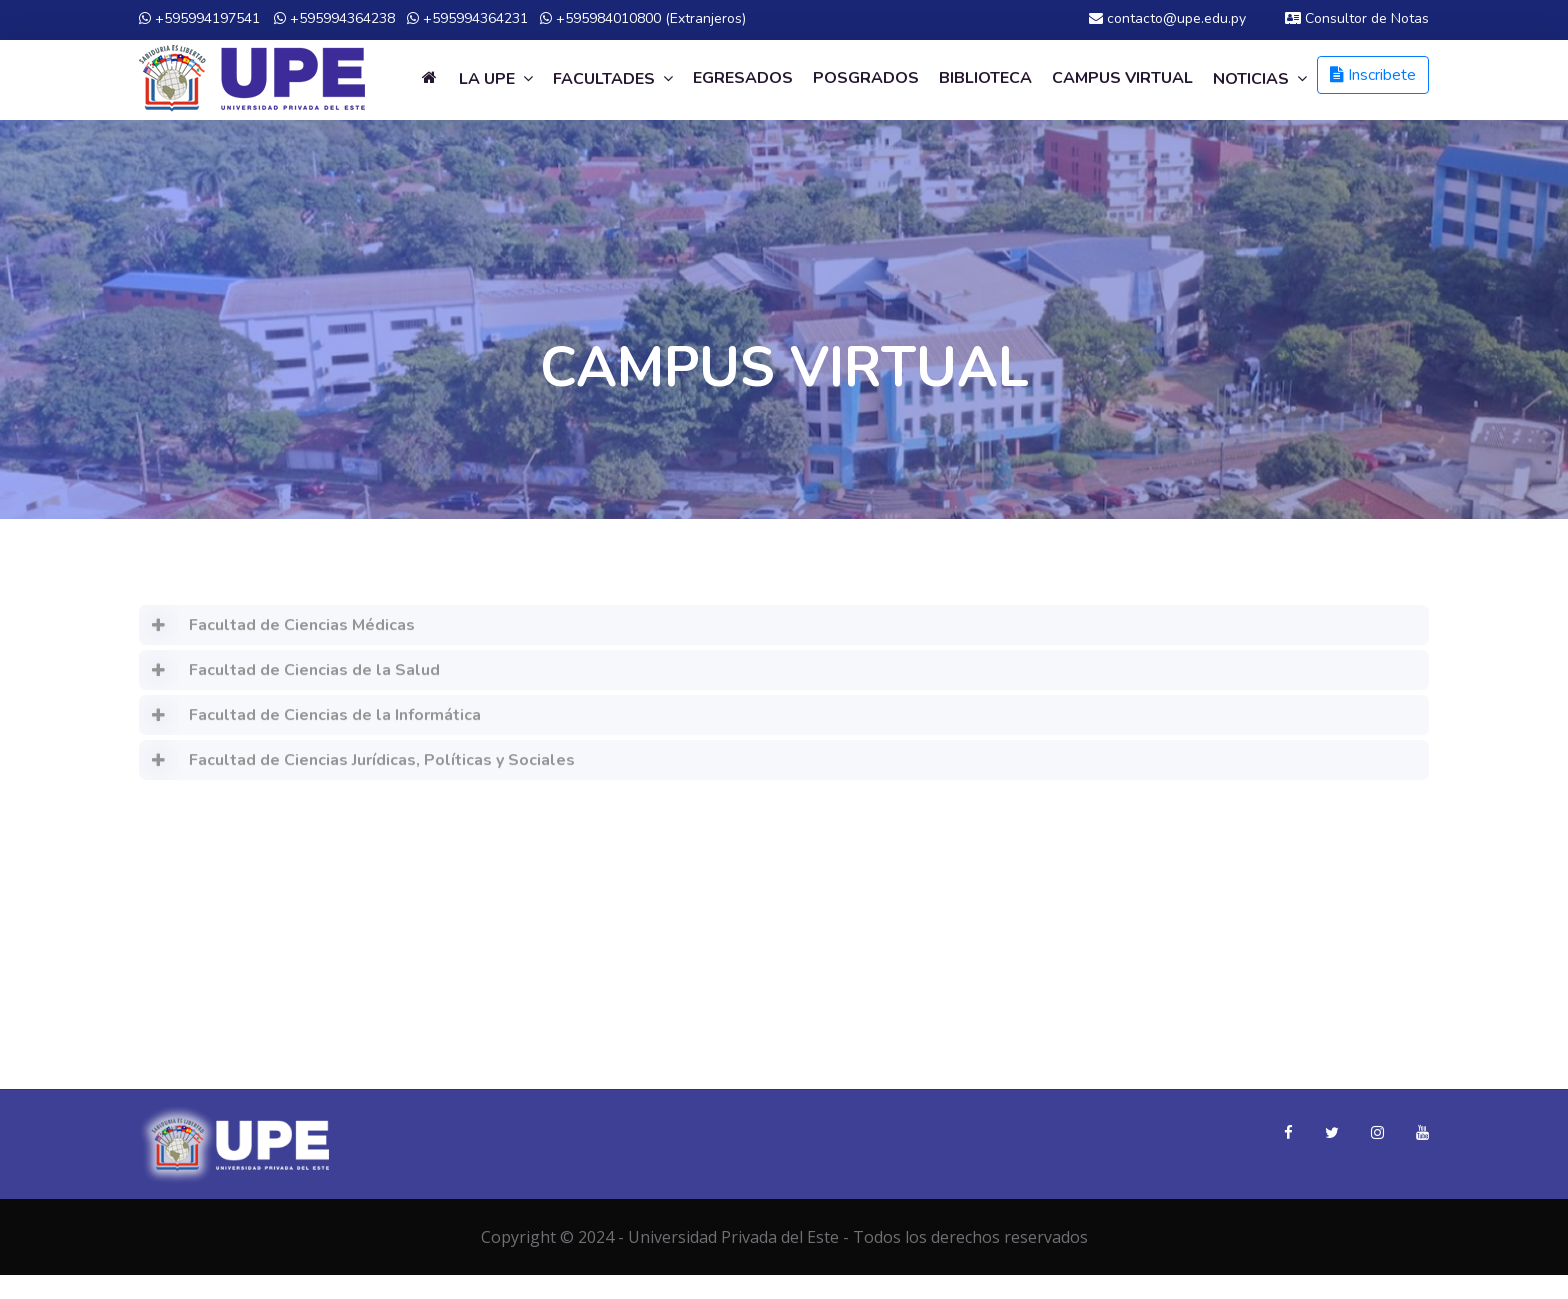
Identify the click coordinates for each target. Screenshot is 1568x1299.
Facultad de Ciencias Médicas (277, 633)
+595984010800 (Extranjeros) (643, 18)
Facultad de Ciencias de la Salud (289, 678)
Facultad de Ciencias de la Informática (310, 723)
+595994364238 (334, 18)
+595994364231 (467, 18)
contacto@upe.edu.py (1167, 18)
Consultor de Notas (1357, 18)
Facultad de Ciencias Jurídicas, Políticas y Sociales (357, 768)
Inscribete (1373, 75)
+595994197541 (199, 18)
